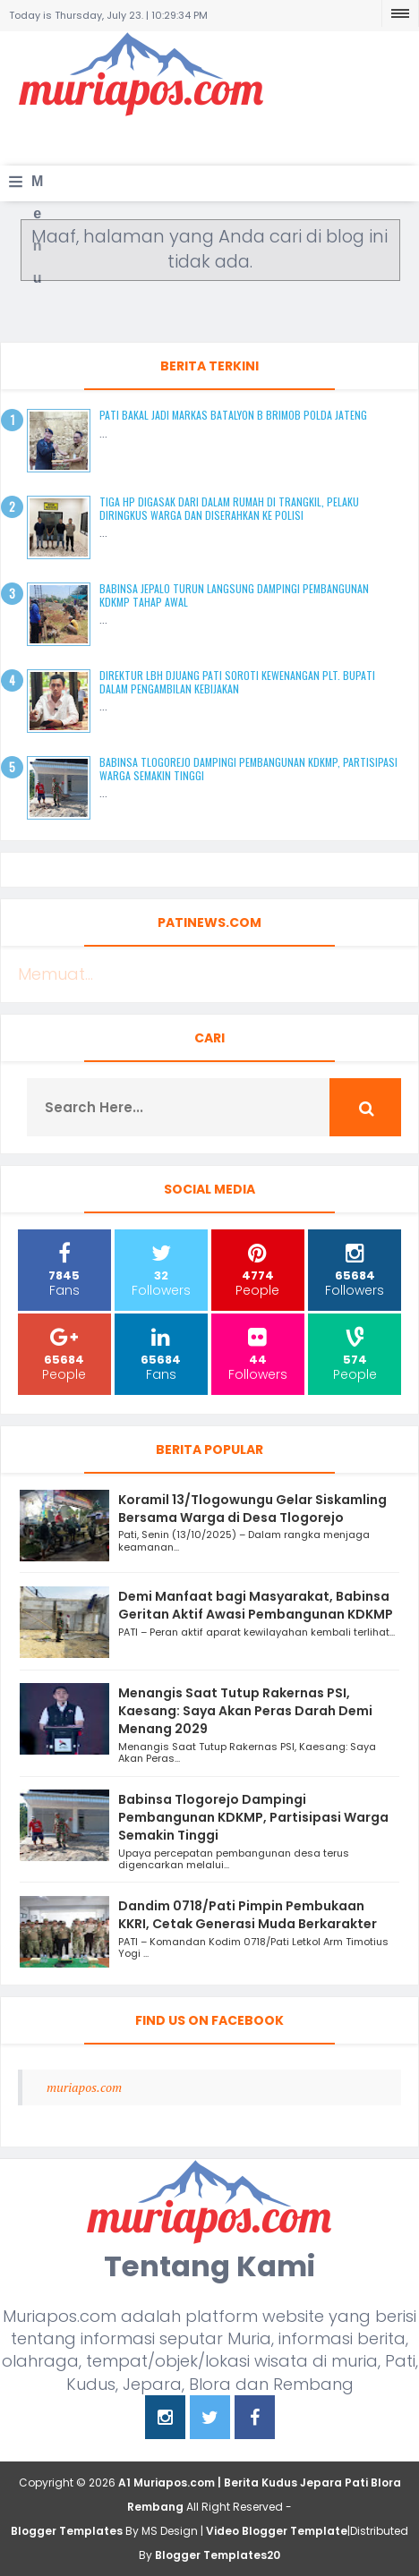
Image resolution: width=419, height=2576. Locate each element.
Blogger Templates (67, 2530)
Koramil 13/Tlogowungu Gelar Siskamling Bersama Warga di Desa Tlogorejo (252, 1508)
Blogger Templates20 (217, 2555)
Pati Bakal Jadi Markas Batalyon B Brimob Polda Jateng (233, 414)
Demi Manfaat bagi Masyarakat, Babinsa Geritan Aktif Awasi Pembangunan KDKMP (255, 1605)
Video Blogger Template (276, 2530)
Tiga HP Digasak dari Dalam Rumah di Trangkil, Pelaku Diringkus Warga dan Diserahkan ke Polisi (229, 508)
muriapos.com (84, 2087)
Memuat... (55, 974)
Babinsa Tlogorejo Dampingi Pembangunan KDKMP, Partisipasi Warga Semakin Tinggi (248, 768)
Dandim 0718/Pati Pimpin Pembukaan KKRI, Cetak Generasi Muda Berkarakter (247, 1915)
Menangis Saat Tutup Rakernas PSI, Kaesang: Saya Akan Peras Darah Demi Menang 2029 (245, 1711)
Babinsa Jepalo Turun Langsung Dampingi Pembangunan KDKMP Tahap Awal (234, 594)
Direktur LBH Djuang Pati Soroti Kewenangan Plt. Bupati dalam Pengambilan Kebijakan (237, 681)
